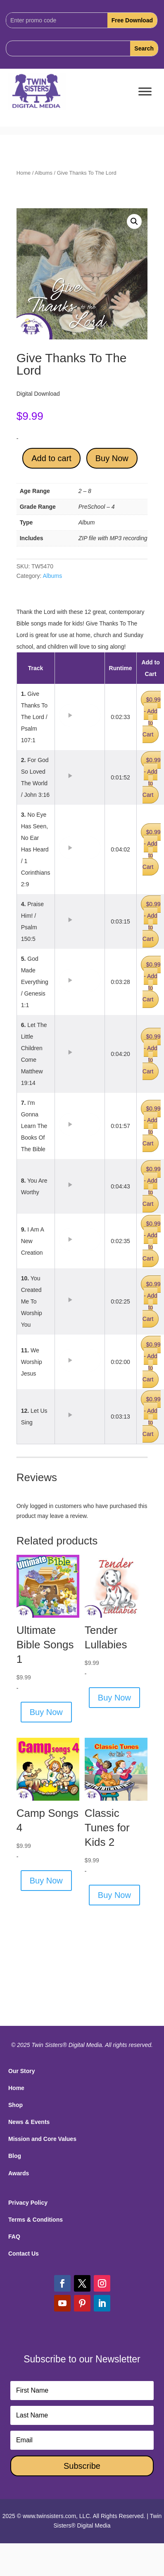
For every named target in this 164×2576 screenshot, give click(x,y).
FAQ (14, 2236)
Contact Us (23, 2253)
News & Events (29, 2122)
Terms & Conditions (35, 2219)
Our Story (21, 2071)
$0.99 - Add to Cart (152, 717)
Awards (18, 2173)
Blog (14, 2156)
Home (24, 173)
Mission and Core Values (42, 2139)
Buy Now (111, 458)
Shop (15, 2105)
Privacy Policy (28, 2202)
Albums (43, 173)
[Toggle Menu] (145, 92)
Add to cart (51, 458)
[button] (134, 221)
